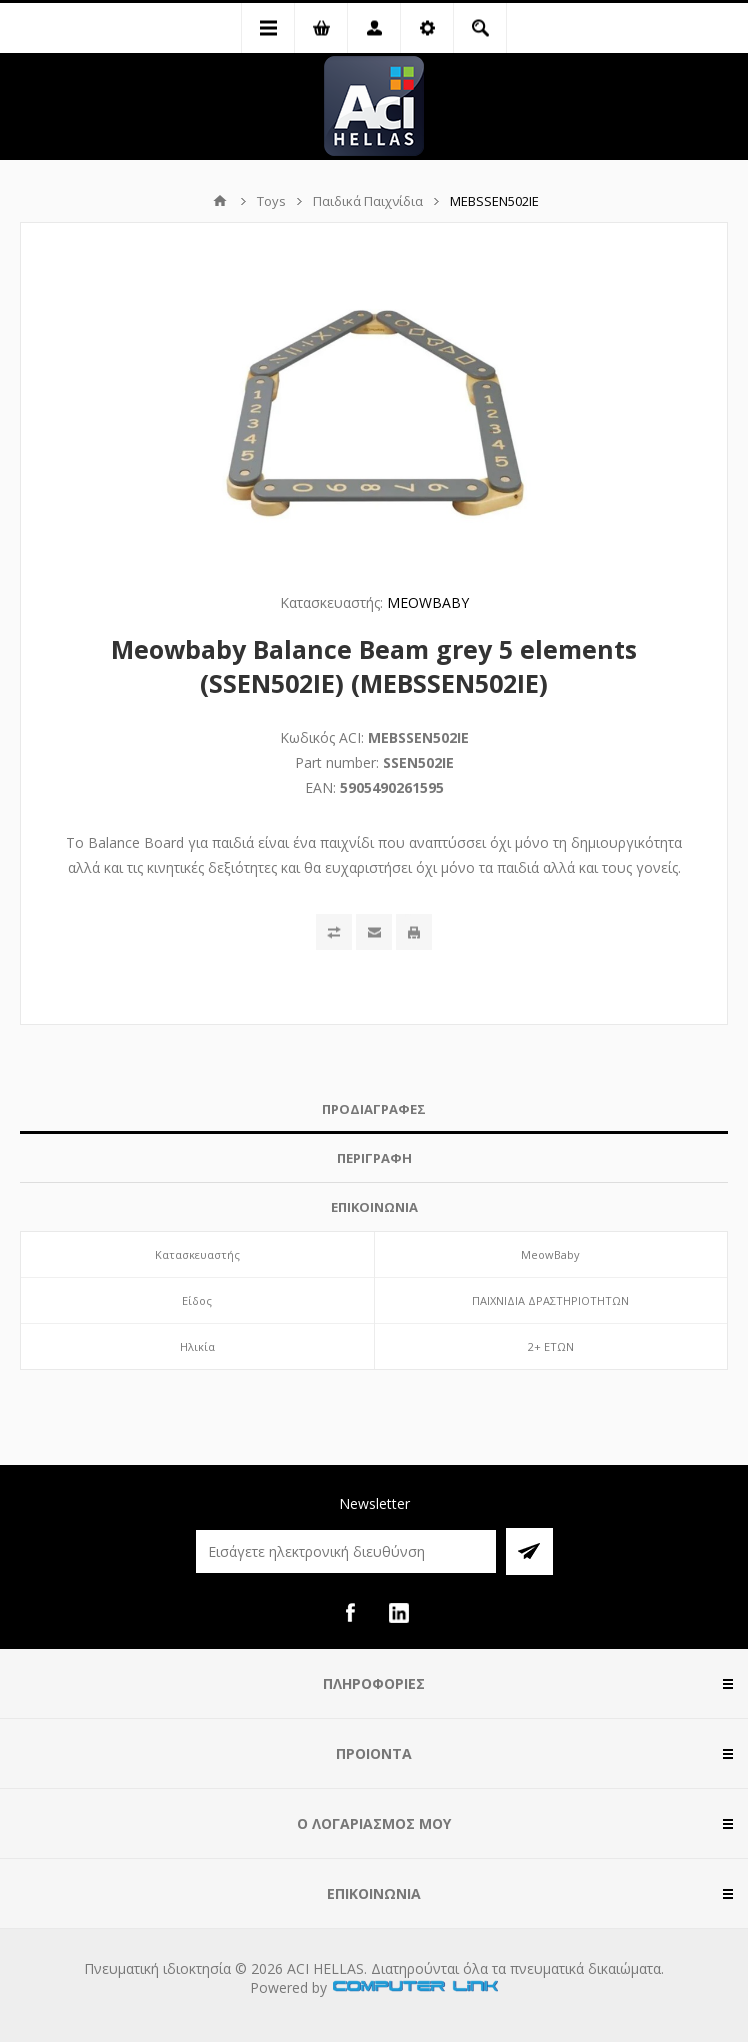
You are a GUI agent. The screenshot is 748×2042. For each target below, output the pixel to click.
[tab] (374, 1109)
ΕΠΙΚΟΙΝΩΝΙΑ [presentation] (374, 1207)
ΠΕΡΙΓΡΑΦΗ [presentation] (374, 1158)
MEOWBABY (428, 602)
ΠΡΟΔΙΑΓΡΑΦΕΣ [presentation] (374, 1109)
